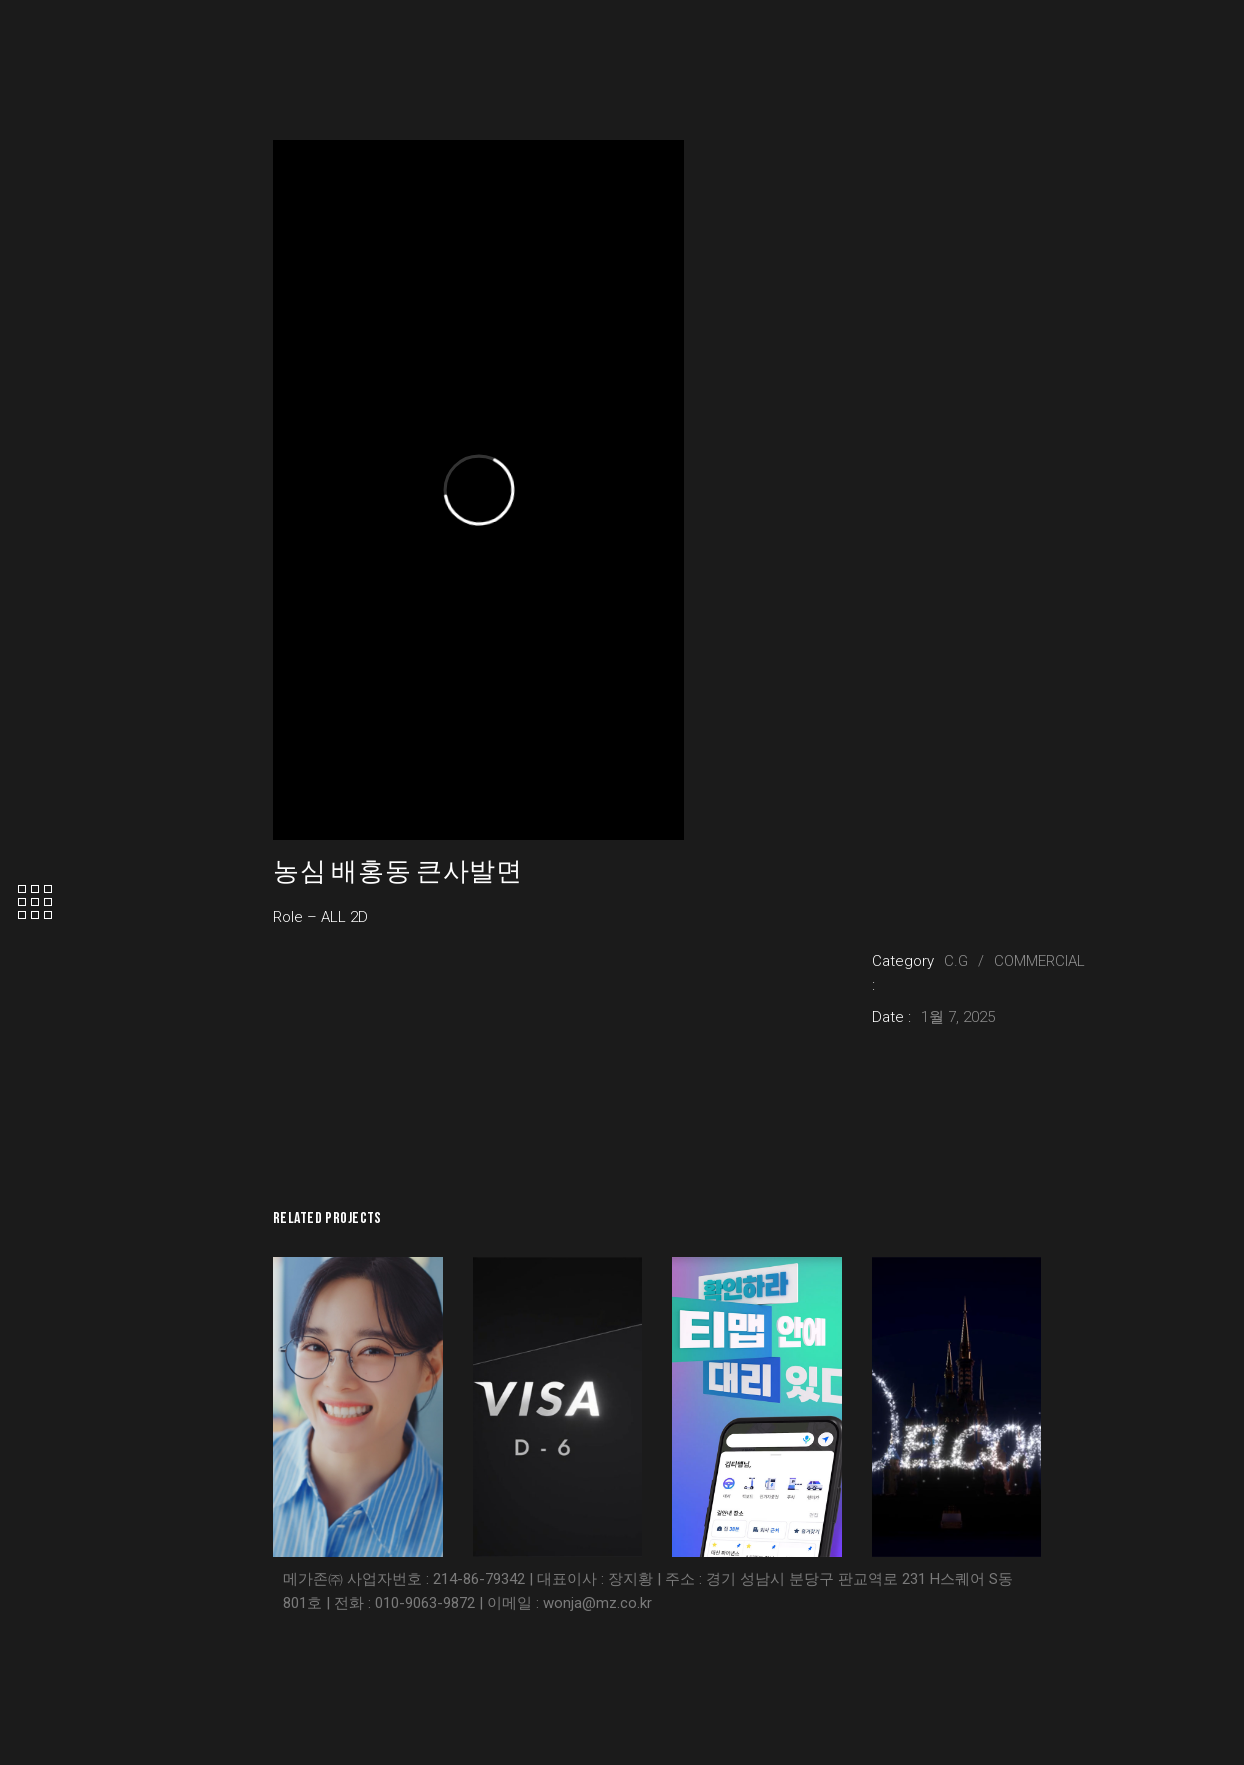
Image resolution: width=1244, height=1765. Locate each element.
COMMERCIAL (1039, 961)
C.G (956, 961)
